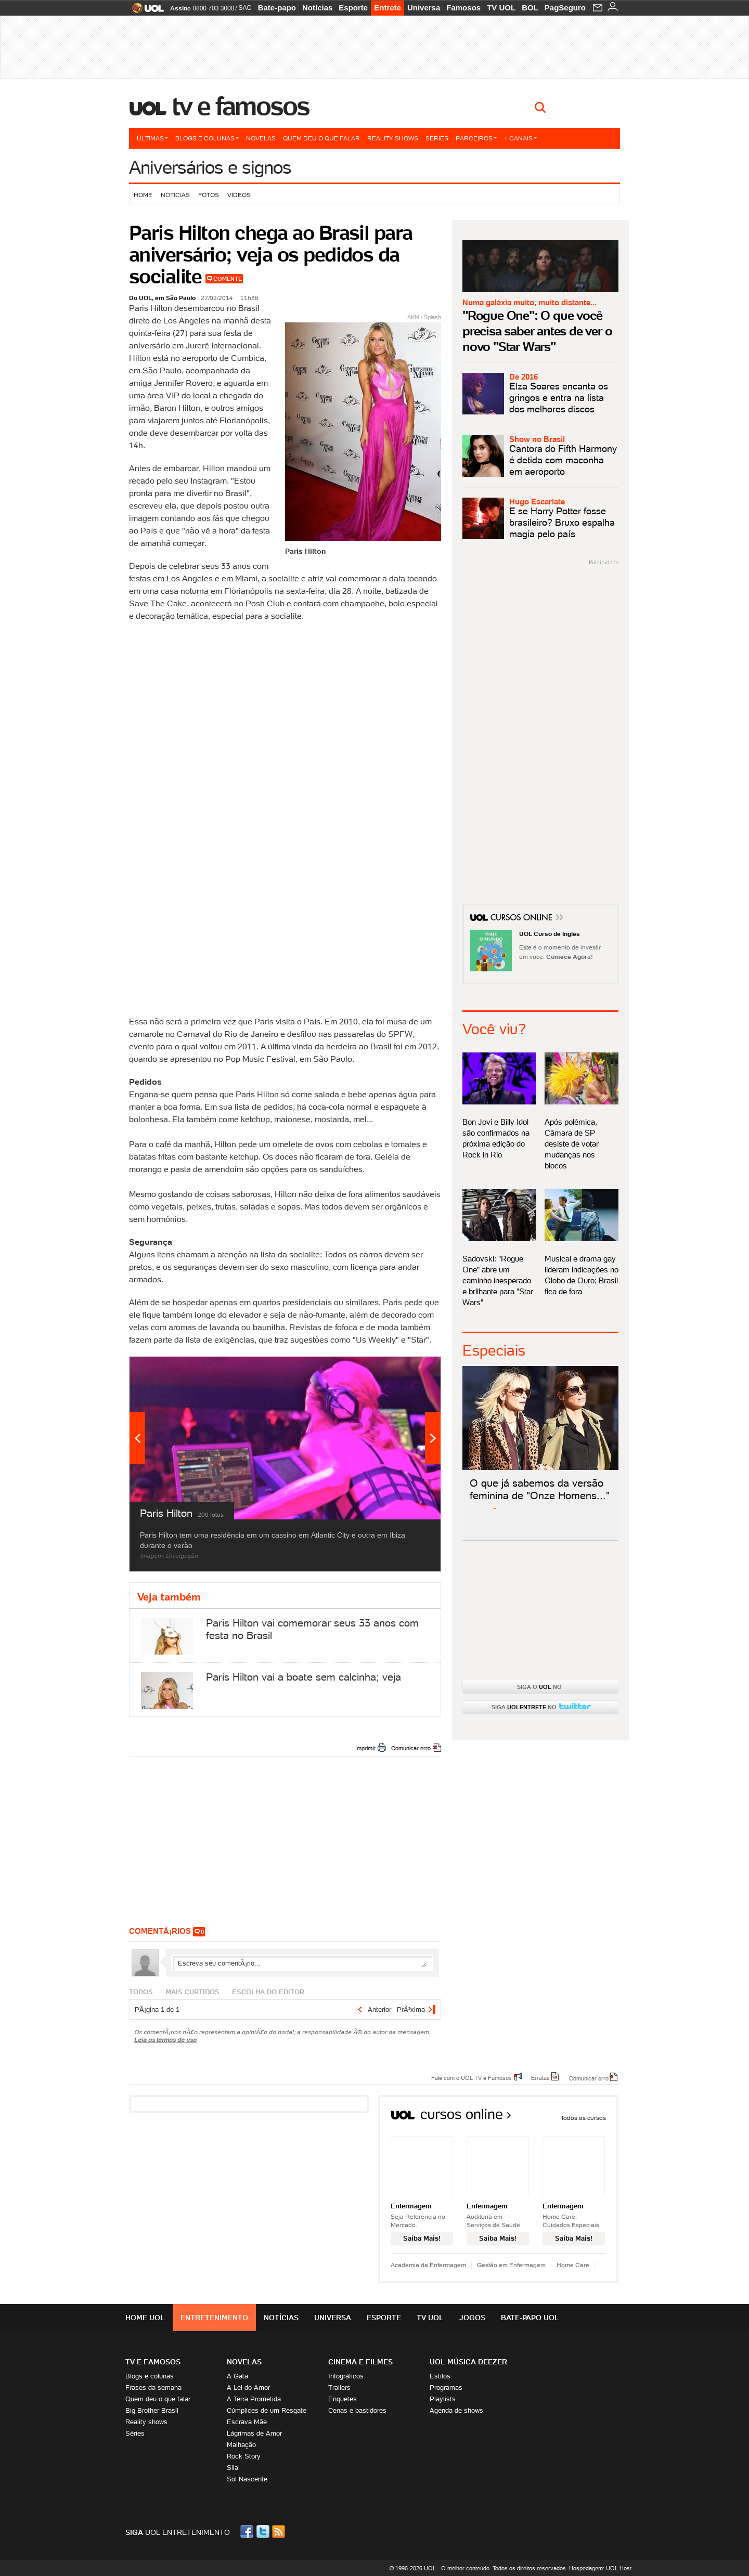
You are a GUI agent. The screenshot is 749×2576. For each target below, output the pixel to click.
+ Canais (520, 138)
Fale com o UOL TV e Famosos (471, 2077)
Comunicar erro (411, 1748)
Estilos (440, 2376)
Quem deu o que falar (321, 138)
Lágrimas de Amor (254, 2433)
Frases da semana (153, 2387)
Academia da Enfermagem (428, 2265)
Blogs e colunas (207, 138)
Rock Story (244, 2456)
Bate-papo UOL (530, 2317)
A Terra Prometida (254, 2399)
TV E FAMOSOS (152, 2361)
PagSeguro (565, 7)
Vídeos (239, 195)
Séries (436, 138)
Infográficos (346, 2376)
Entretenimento (214, 2317)
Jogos (472, 2317)
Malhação (241, 2444)
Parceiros (476, 138)
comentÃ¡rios (160, 1931)
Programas (446, 2387)
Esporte (353, 7)
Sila (232, 2467)
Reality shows (392, 138)
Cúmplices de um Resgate (266, 2410)
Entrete (387, 7)
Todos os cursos (583, 2118)
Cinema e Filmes (360, 2361)
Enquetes (342, 2399)
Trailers (339, 2387)
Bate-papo (277, 7)
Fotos (208, 195)
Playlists (443, 2399)
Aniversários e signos (210, 167)
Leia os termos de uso (165, 2040)
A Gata (237, 2376)
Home (143, 195)
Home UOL (145, 2317)
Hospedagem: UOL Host (600, 2568)
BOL (530, 7)
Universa (423, 7)
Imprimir (365, 1748)
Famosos (463, 7)
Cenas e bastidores (357, 2410)
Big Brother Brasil (151, 2410)
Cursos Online (522, 918)
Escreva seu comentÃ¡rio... (302, 1963)
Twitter (264, 2531)
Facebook (248, 2531)
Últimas (152, 138)
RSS (279, 2531)
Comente (227, 278)
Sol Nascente (247, 2479)
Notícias (317, 7)
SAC (244, 7)
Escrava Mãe (247, 2421)
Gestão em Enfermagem (511, 2265)
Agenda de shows (456, 2410)
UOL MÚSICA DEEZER (468, 2361)
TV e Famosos (240, 106)
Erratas (540, 2077)
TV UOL (501, 7)
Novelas (261, 138)
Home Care (573, 2265)
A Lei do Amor (248, 2387)
